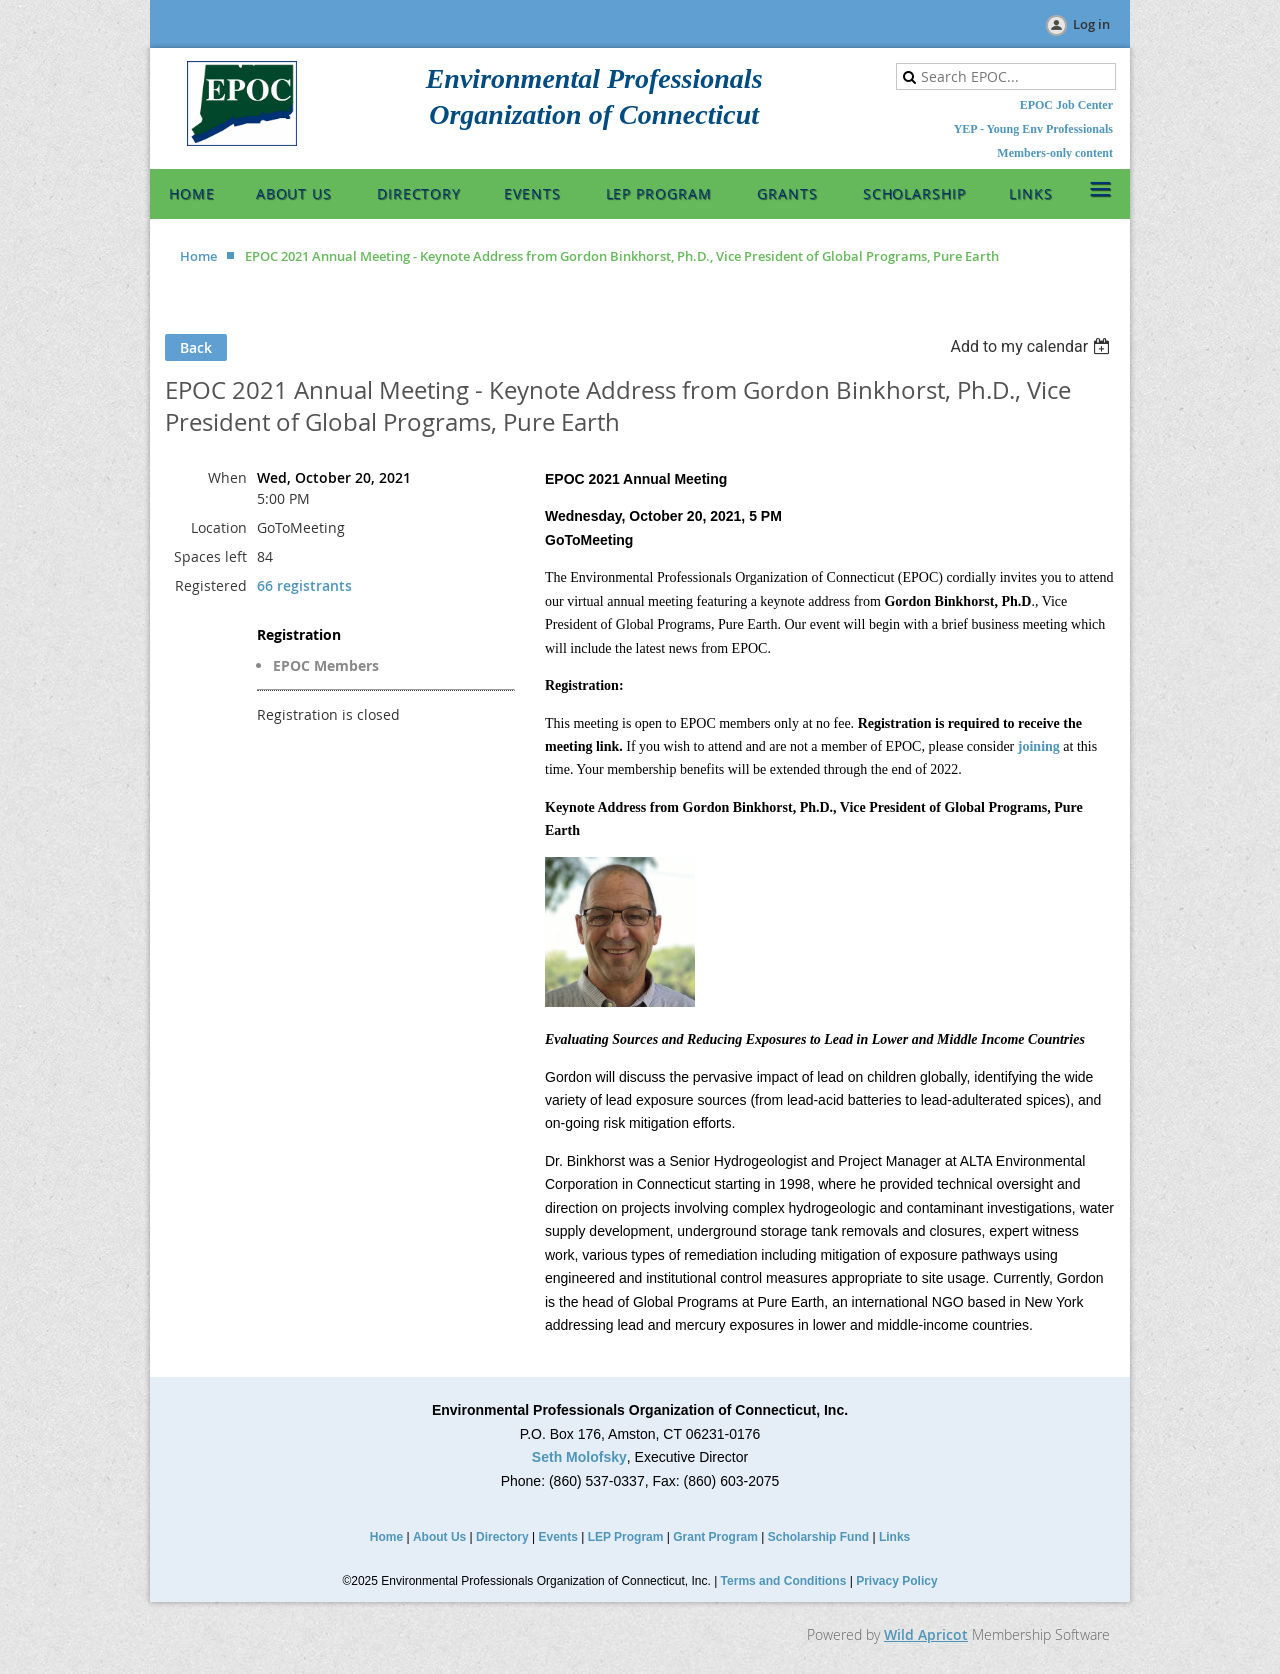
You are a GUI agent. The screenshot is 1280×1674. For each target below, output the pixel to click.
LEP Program (626, 1537)
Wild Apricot (926, 1634)
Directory (502, 1537)
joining (1039, 746)
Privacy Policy (896, 1581)
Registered (211, 585)
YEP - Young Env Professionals (1033, 129)
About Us (439, 1537)
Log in (1091, 24)
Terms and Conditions (784, 1581)
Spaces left (210, 556)
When (227, 477)
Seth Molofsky (579, 1457)
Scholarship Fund (818, 1537)
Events (558, 1537)
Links (894, 1537)
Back (196, 347)
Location (219, 527)
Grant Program (715, 1537)
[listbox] (1032, 346)
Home (198, 256)
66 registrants (304, 585)
